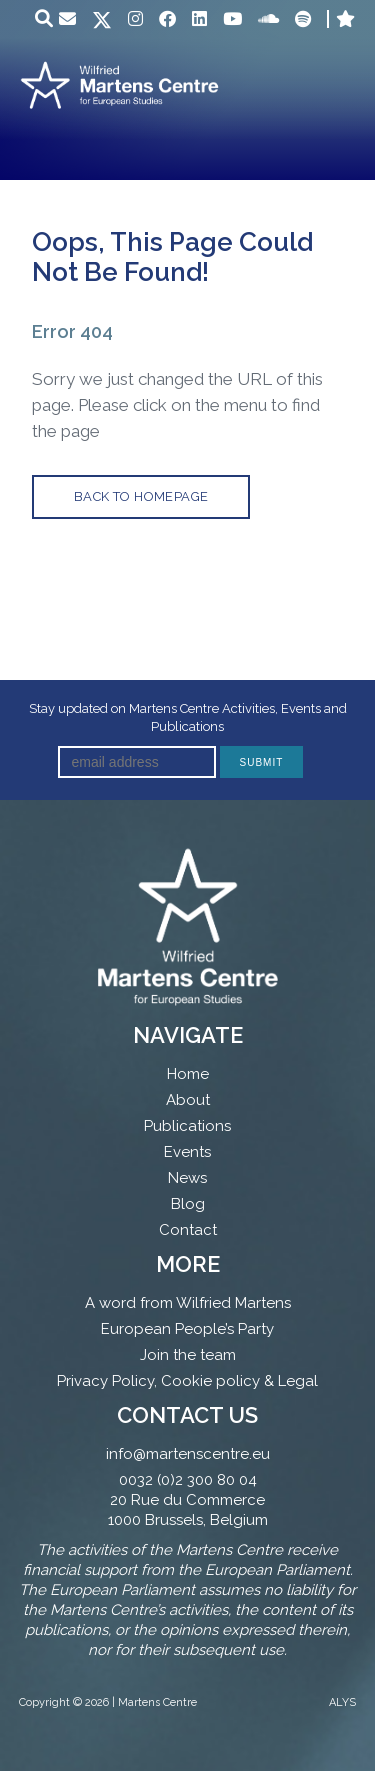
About (188, 1100)
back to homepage (141, 496)
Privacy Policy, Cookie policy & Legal (187, 1381)
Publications (187, 1126)
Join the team (188, 1355)
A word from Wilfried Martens (188, 1303)
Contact (188, 1230)
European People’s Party (187, 1329)
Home (188, 1074)
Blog (188, 1204)
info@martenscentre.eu (188, 1454)
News (187, 1178)
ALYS (342, 1702)
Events (187, 1152)
